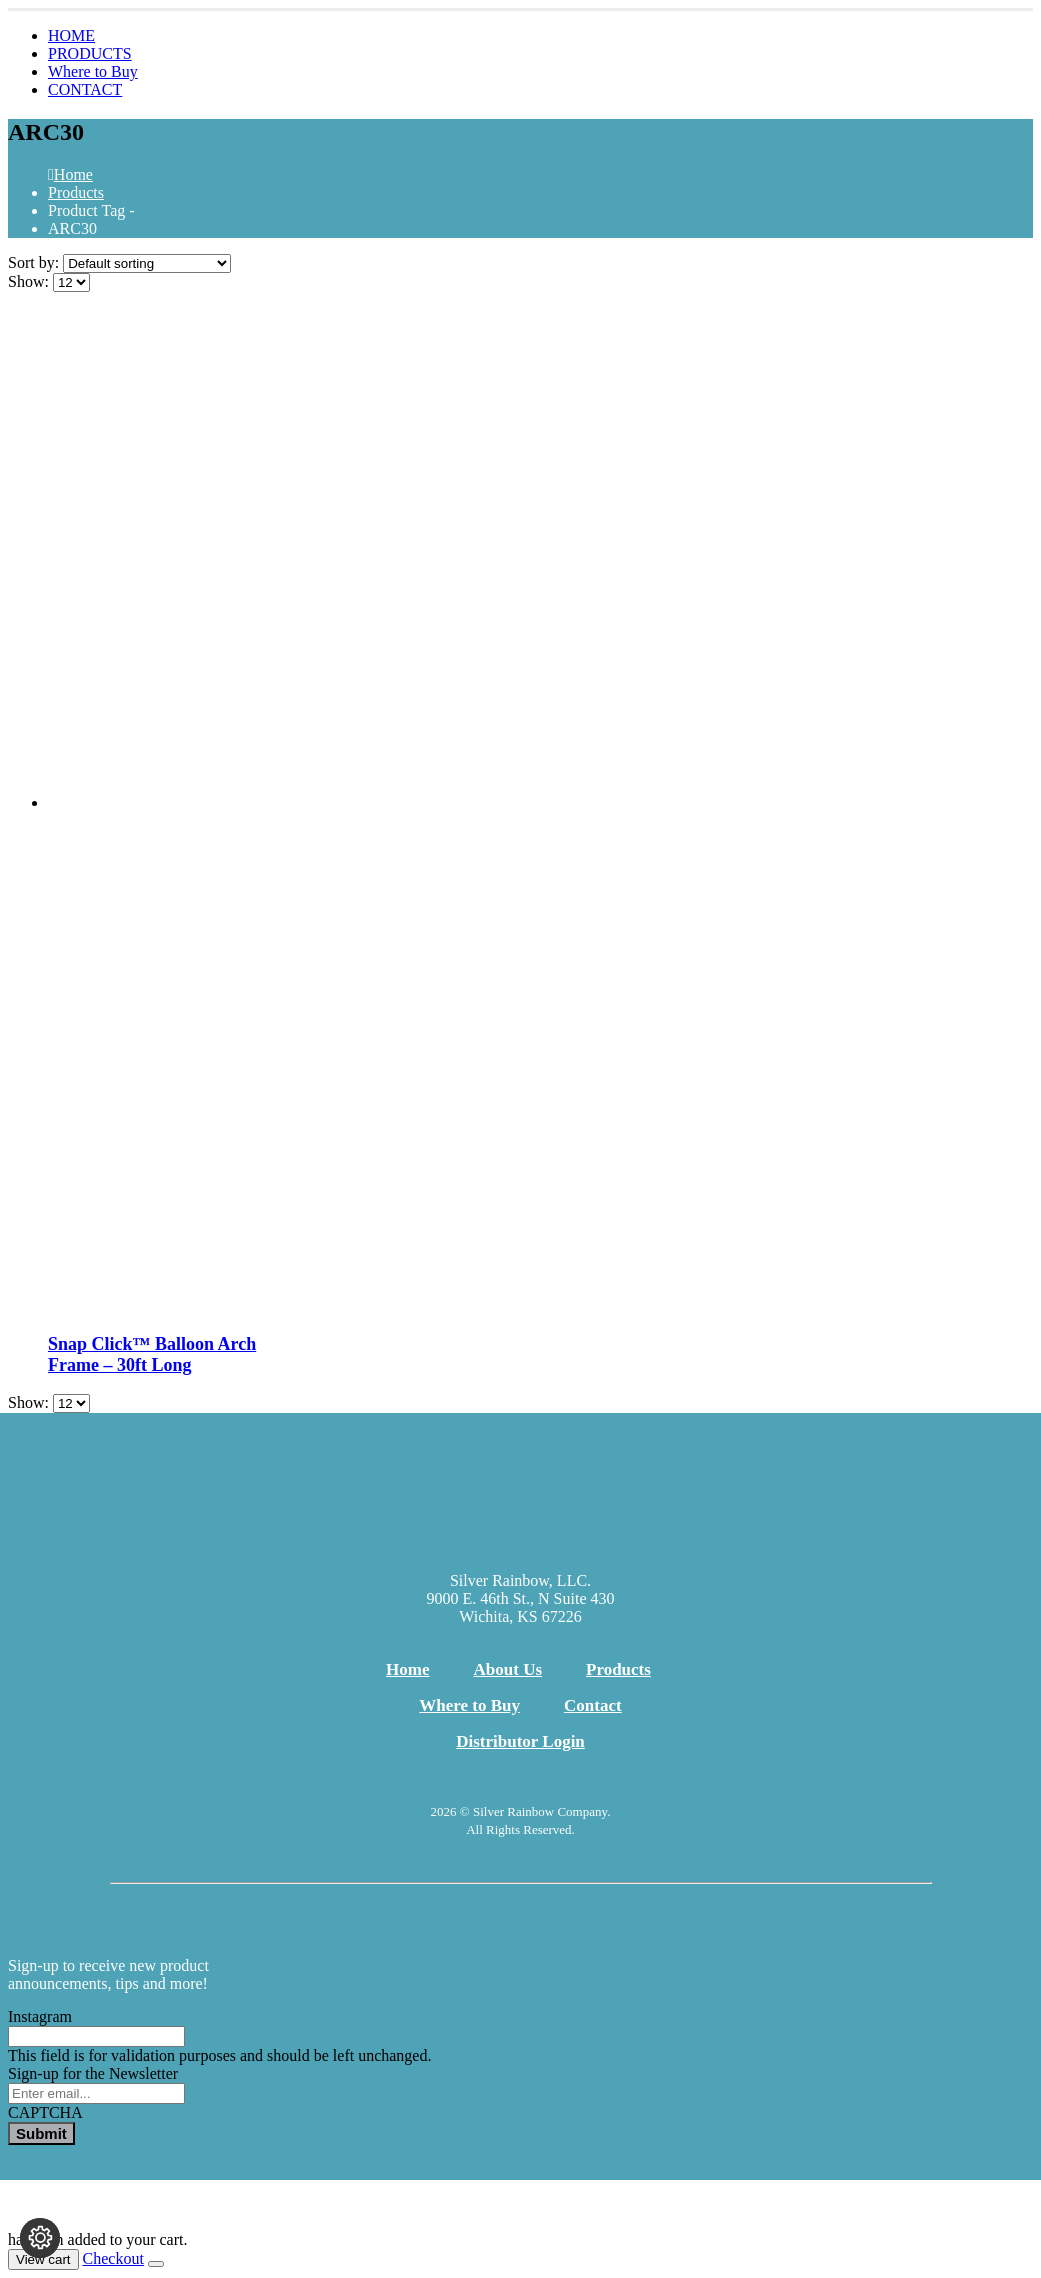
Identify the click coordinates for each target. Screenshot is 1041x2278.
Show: (30, 281)
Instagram (40, 2016)
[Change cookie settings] (40, 2238)
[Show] (71, 282)
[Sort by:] (147, 263)
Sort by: (35, 262)
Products (618, 1669)
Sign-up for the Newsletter (93, 2073)
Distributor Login (520, 1741)
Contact (593, 1705)
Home (407, 1669)
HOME (71, 35)
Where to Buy (93, 71)
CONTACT (85, 89)
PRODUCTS (90, 53)
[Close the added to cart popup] (156, 2264)
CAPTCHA (45, 2112)
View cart (43, 2259)
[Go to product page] (540, 812)
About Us (508, 1669)
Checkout (113, 2258)
